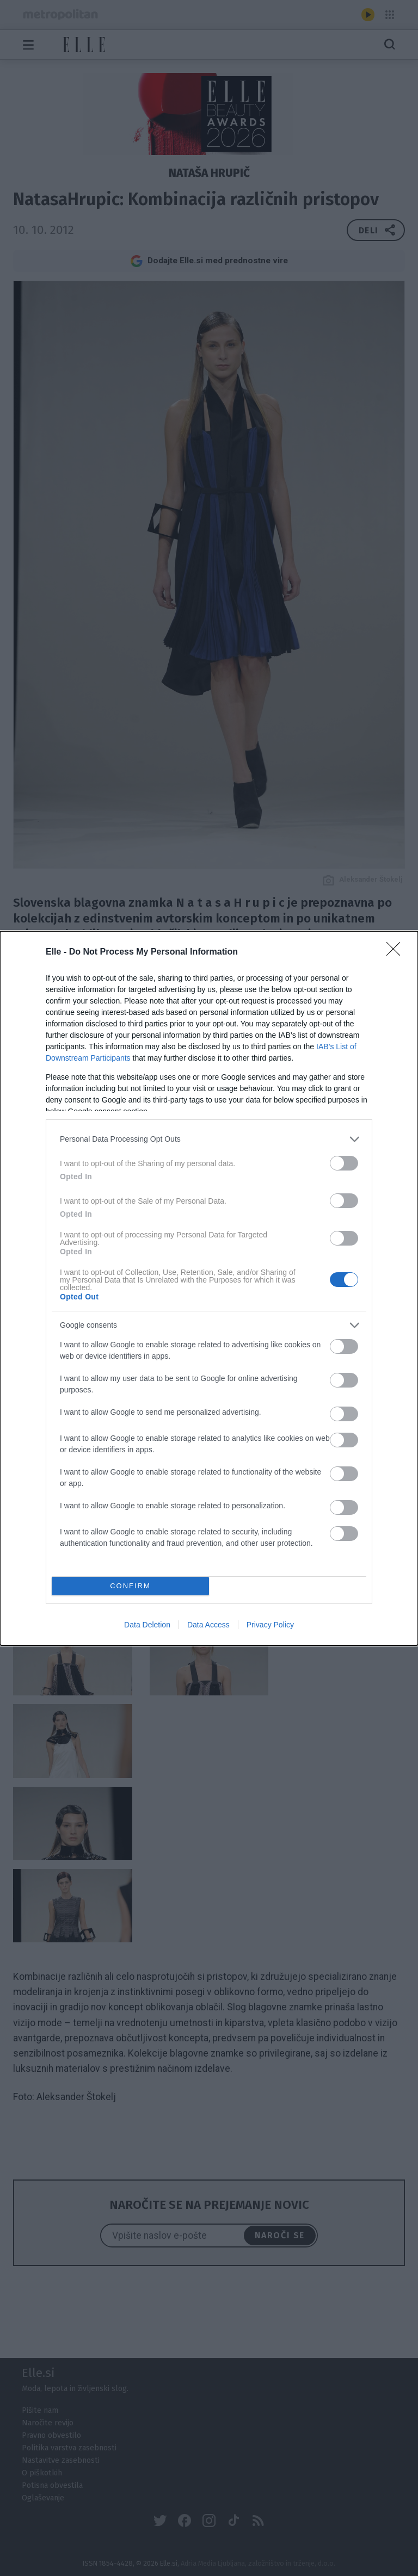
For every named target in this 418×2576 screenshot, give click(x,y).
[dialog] (209, 1288)
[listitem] (209, 1139)
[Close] (396, 952)
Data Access (208, 1624)
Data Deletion (147, 1624)
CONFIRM (130, 1586)
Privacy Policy (270, 1624)
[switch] (344, 1163)
